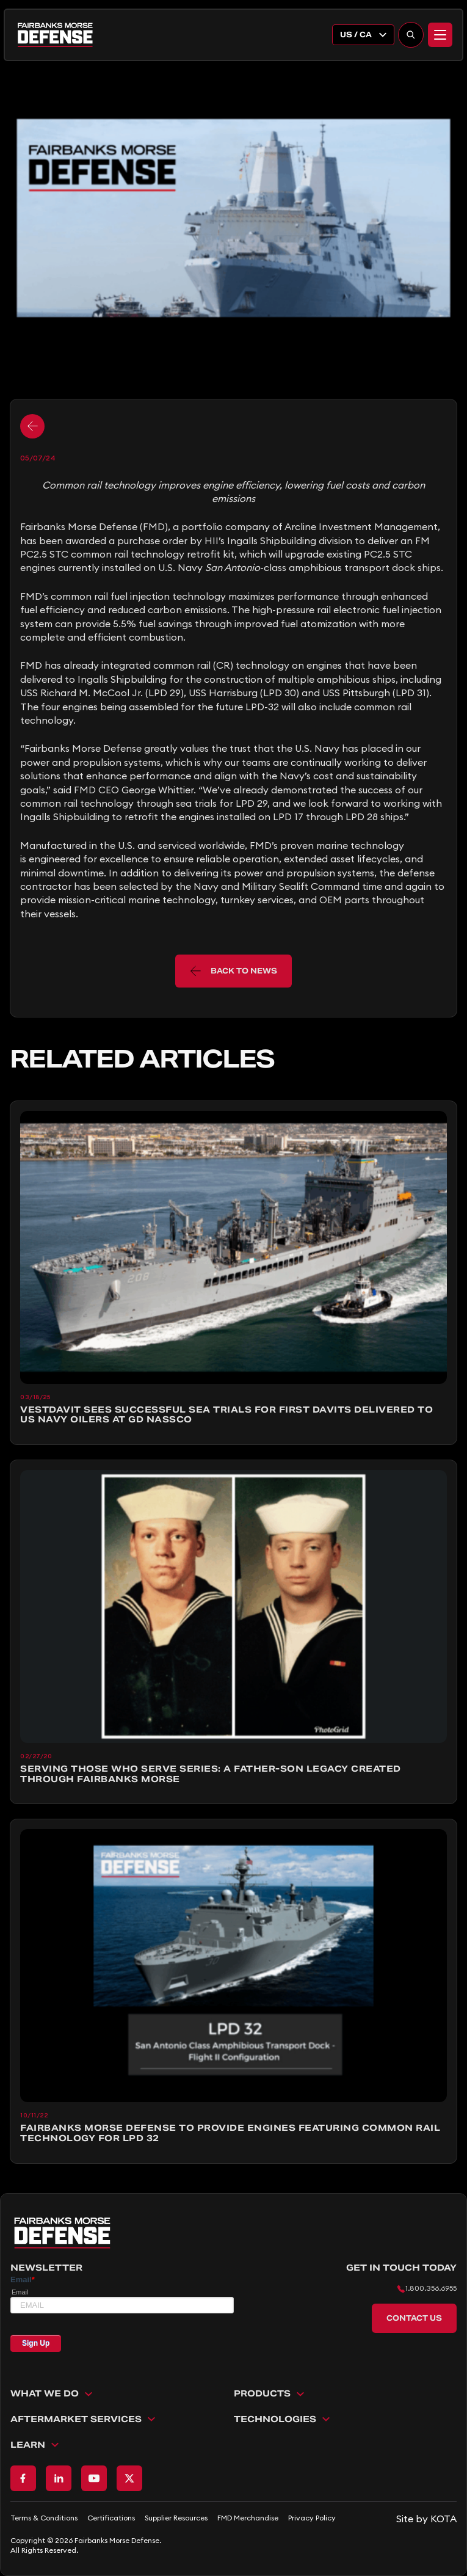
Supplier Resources (176, 2517)
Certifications (111, 2517)
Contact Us (414, 2318)
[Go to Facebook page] (23, 2478)
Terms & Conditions (44, 2517)
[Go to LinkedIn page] (58, 2478)
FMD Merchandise (247, 2517)
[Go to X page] (129, 2478)
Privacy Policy (312, 2517)
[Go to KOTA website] (426, 2518)
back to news (233, 971)
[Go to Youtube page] (94, 2478)
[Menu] (440, 35)
